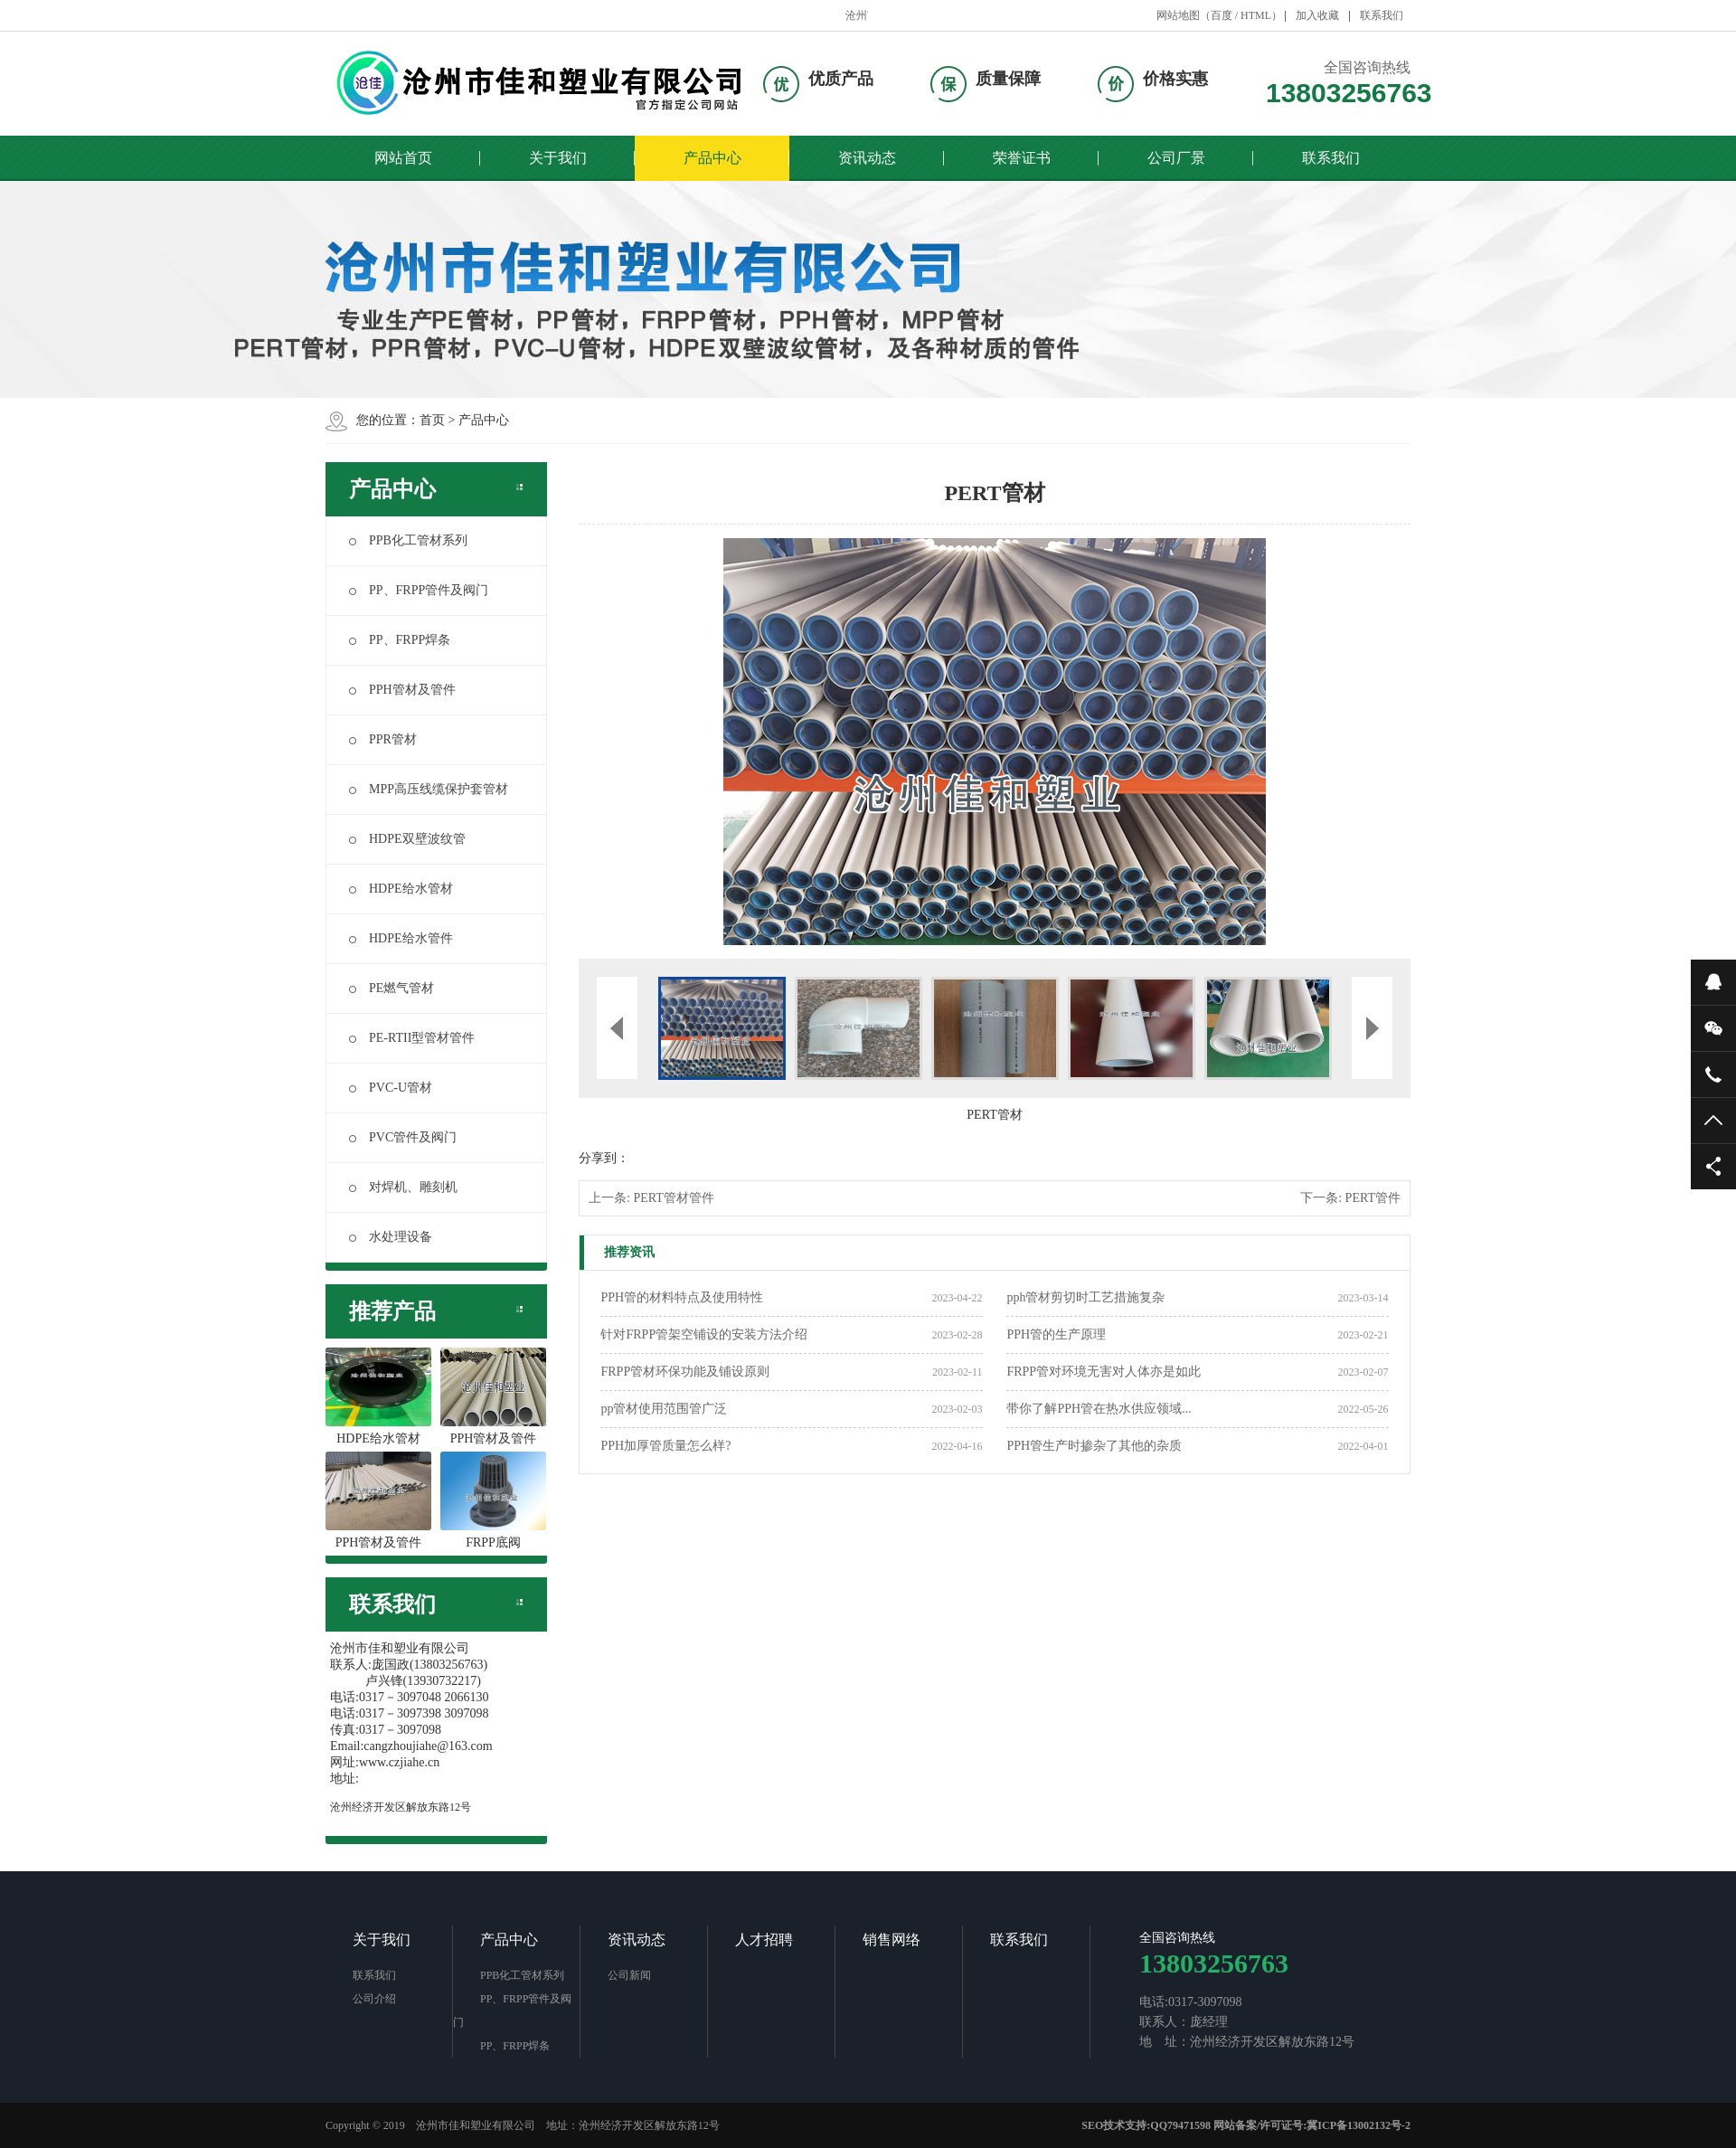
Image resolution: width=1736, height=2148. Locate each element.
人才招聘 (764, 1939)
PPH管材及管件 (402, 689)
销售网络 (891, 1939)
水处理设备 (390, 1237)
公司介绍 (374, 1998)
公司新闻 (629, 1975)
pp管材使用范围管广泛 (663, 1408)
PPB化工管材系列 (408, 540)
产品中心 (712, 158)
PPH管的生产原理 (1056, 1334)
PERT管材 (994, 1114)
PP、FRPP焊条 (399, 640)
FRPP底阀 (493, 1500)
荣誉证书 (1022, 158)
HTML (1256, 15)
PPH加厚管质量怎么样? (665, 1446)
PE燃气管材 (391, 988)
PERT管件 (1373, 1198)
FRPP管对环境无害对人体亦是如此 (1103, 1371)
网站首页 (403, 158)
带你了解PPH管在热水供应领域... (1098, 1408)
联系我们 (1381, 15)
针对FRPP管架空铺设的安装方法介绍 (703, 1334)
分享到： (604, 1158)
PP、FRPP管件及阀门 (418, 590)
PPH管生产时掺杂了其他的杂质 (1094, 1446)
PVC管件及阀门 (403, 1137)
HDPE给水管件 (401, 938)
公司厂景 (1176, 158)
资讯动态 (867, 158)
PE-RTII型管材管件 (412, 1038)
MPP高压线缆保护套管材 (428, 789)
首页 (432, 420)
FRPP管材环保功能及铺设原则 (684, 1371)
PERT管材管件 (673, 1198)
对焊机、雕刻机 (403, 1187)
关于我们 (558, 158)
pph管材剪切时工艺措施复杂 (1085, 1297)
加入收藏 (1317, 15)
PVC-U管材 (390, 1087)
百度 (1221, 15)
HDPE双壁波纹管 (407, 839)
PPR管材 (383, 739)
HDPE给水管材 (401, 888)
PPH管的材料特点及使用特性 (681, 1297)
